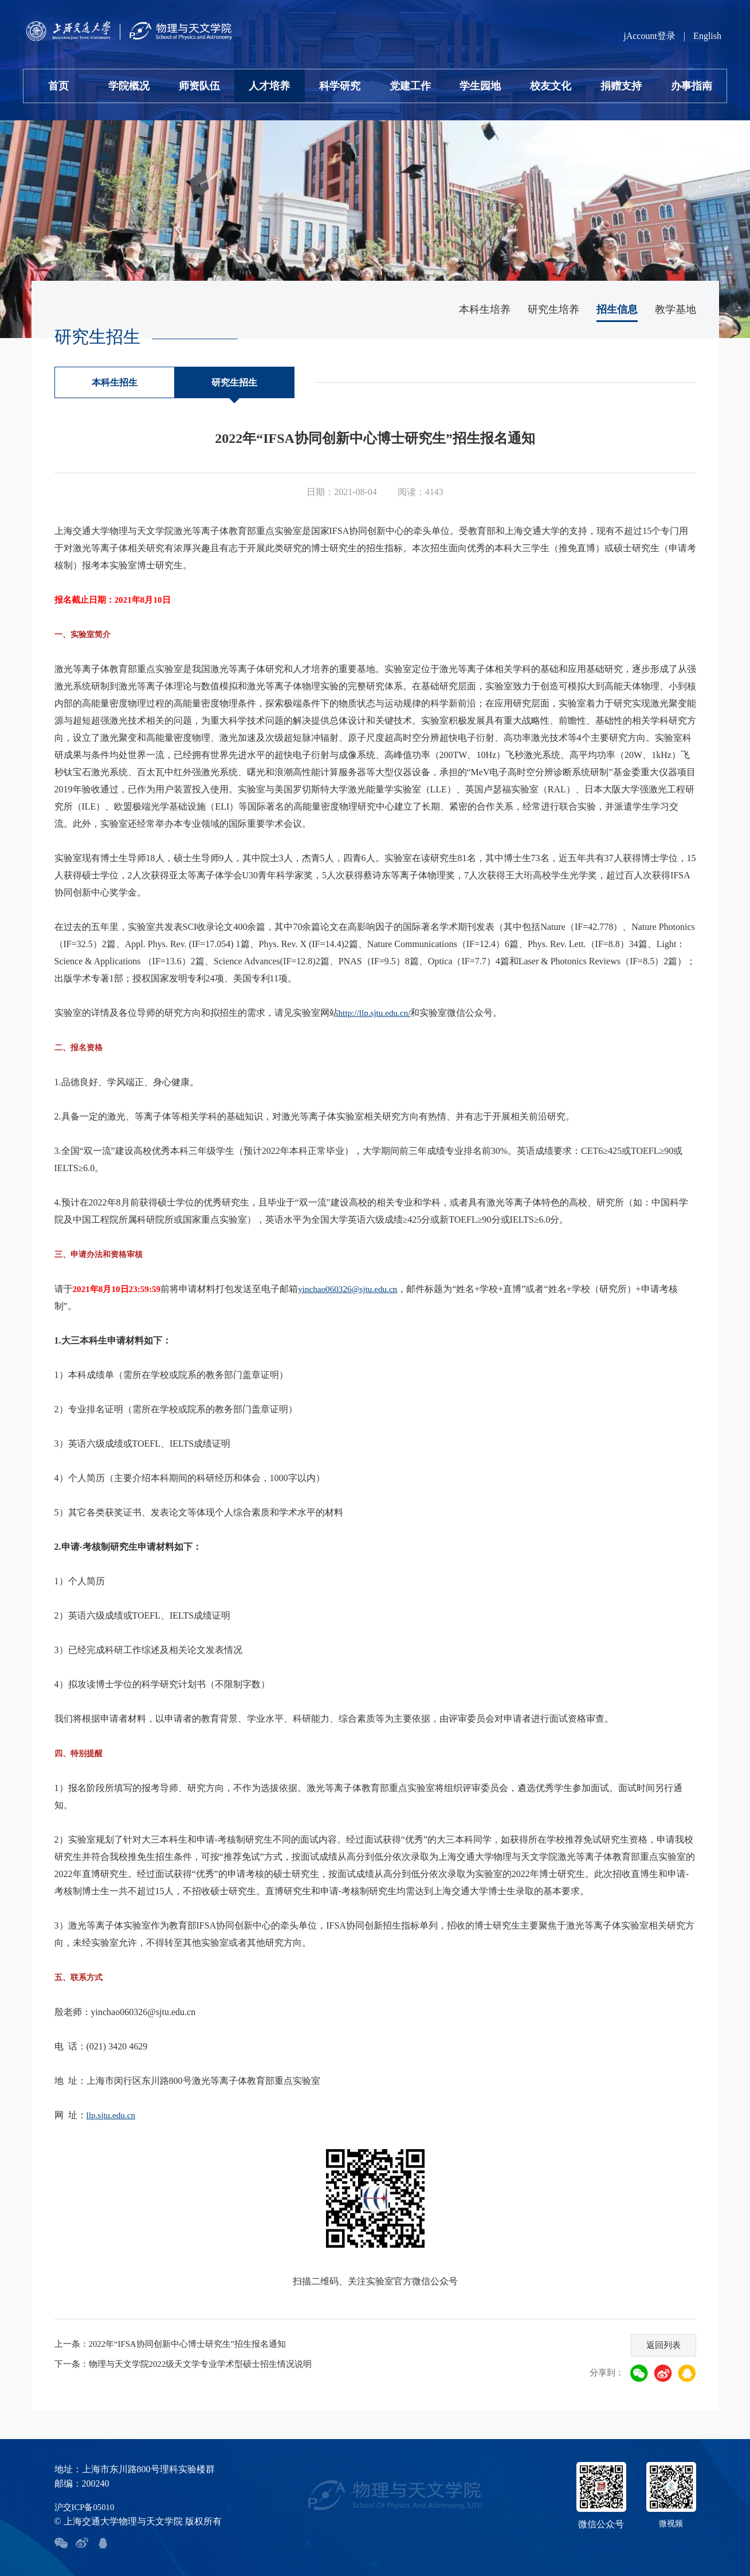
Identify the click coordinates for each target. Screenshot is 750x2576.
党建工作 (410, 86)
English (707, 36)
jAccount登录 (649, 36)
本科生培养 (485, 309)
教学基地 (675, 309)
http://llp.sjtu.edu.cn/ (377, 1013)
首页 (58, 86)
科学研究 (339, 86)
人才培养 (269, 86)
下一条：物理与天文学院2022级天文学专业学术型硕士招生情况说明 (191, 2364)
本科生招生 (115, 382)
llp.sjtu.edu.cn (112, 2115)
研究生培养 (553, 309)
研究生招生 (234, 382)
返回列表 (660, 2342)
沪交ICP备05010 (86, 2507)
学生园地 (480, 86)
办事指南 (691, 86)
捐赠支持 (621, 86)
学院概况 (129, 86)
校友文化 (550, 86)
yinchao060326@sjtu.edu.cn (355, 1289)
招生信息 (617, 309)
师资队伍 (199, 86)
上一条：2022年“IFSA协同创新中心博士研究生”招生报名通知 (178, 2344)
